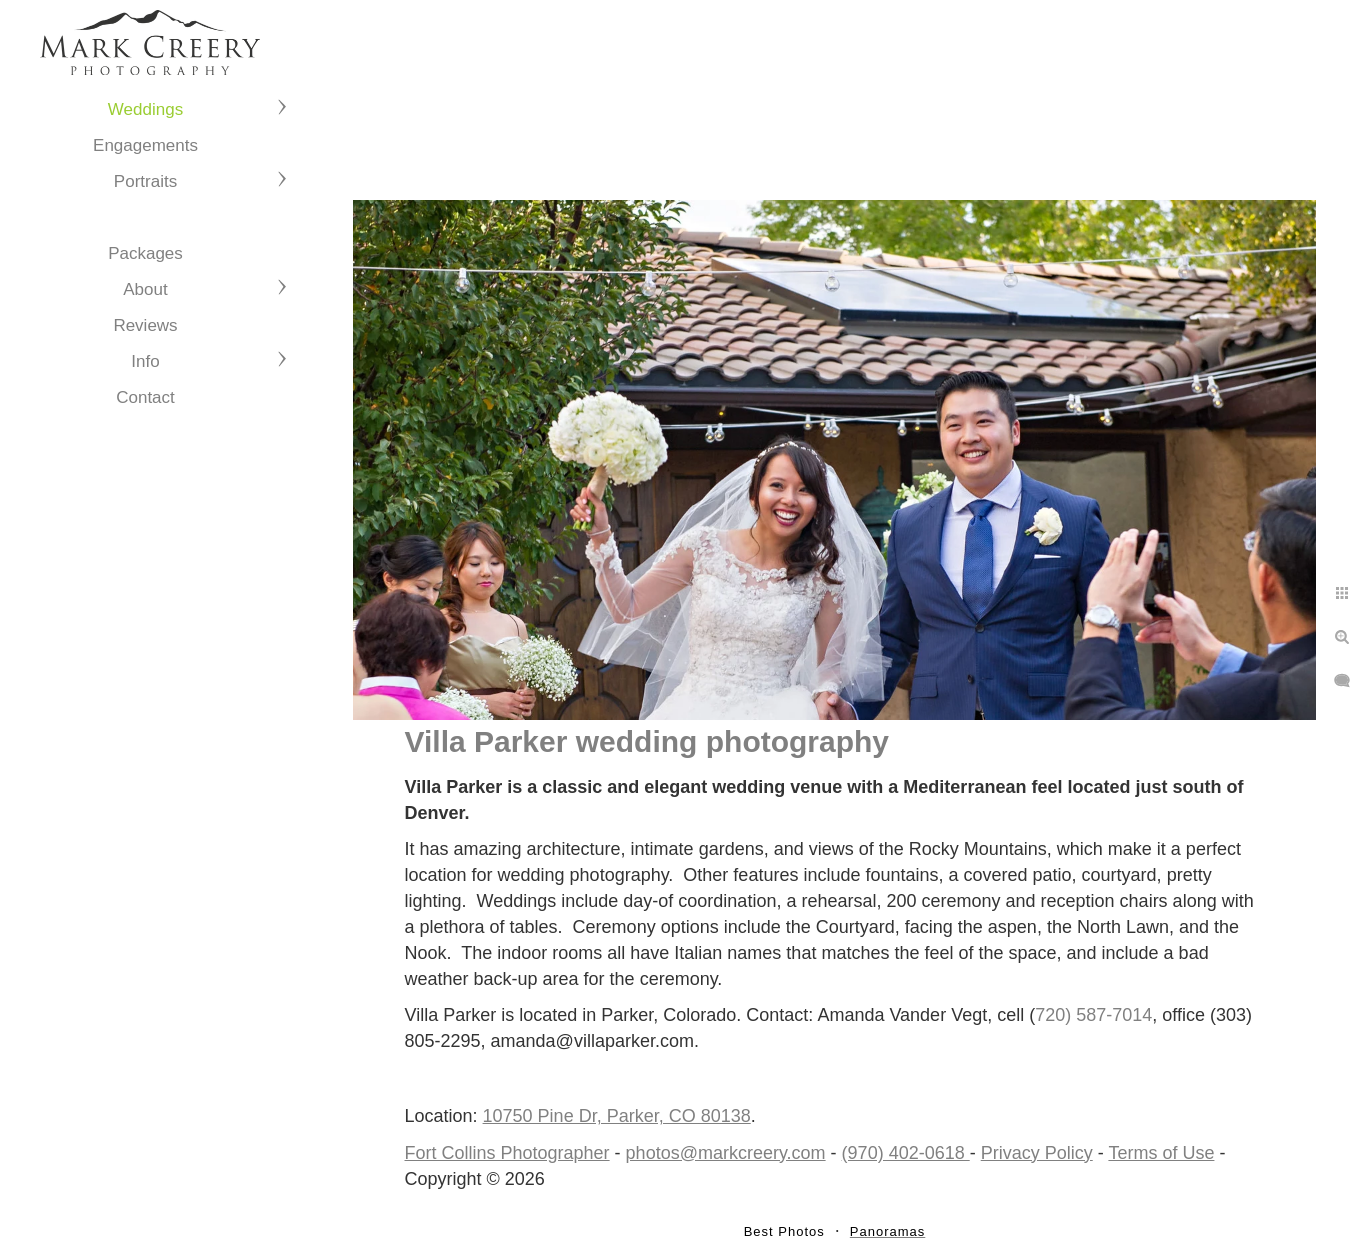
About (145, 289)
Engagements (145, 145)
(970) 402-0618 (906, 1153)
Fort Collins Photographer (507, 1153)
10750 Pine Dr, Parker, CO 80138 (617, 1116)
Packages (145, 253)
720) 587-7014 (1093, 1015)
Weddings (145, 109)
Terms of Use (1161, 1153)
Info (145, 361)
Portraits (145, 181)
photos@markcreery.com (726, 1153)
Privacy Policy (1037, 1153)
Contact (145, 397)
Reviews (145, 325)
